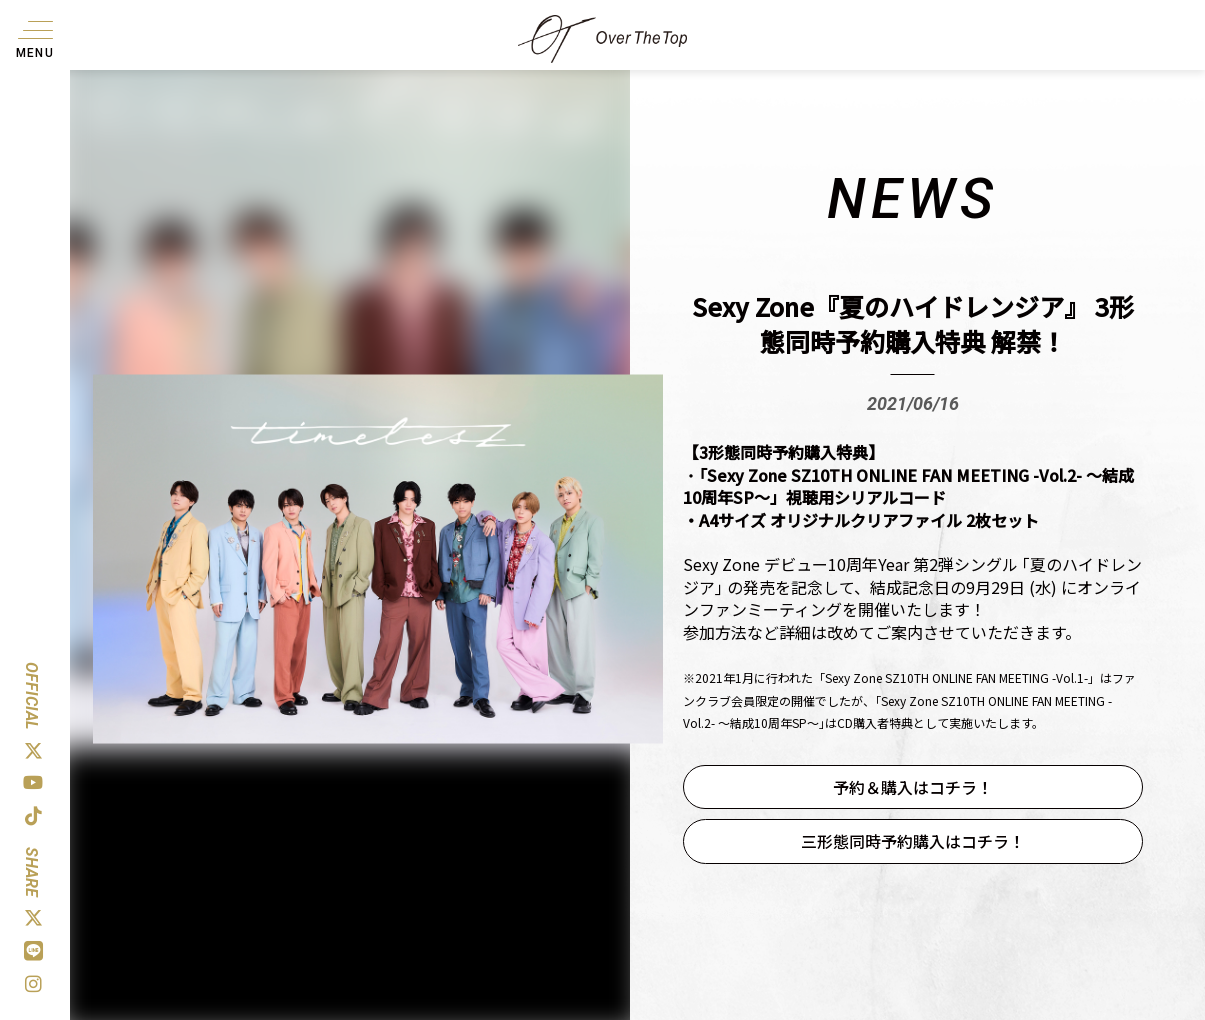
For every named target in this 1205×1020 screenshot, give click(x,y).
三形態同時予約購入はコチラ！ (913, 841)
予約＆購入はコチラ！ (913, 787)
